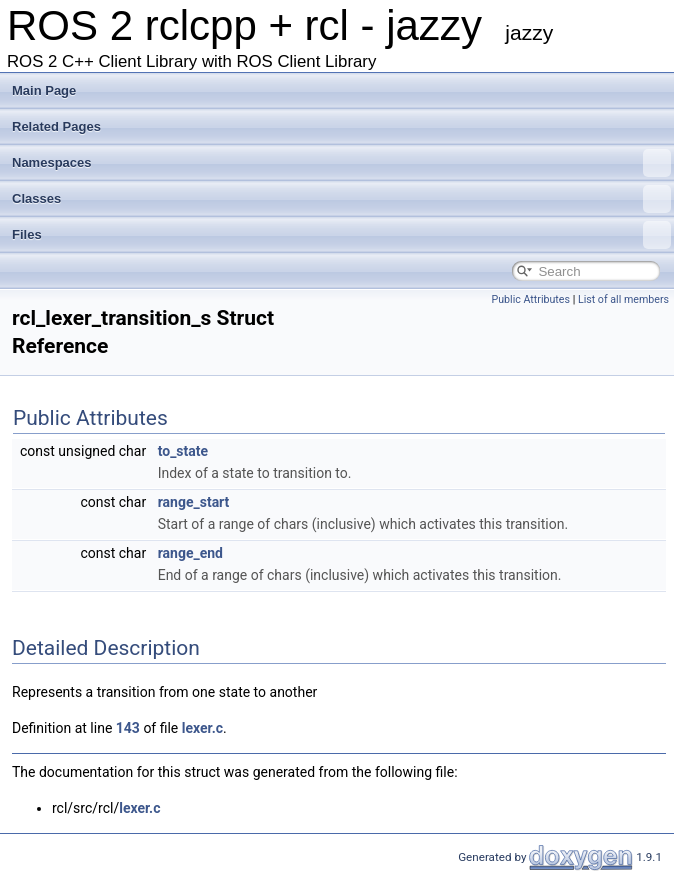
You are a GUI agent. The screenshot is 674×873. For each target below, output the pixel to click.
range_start (194, 502)
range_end (190, 553)
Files (341, 235)
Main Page (44, 90)
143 (128, 728)
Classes (341, 199)
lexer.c (202, 728)
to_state (183, 451)
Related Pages (56, 126)
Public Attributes (530, 299)
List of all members (623, 299)
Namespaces (341, 163)
